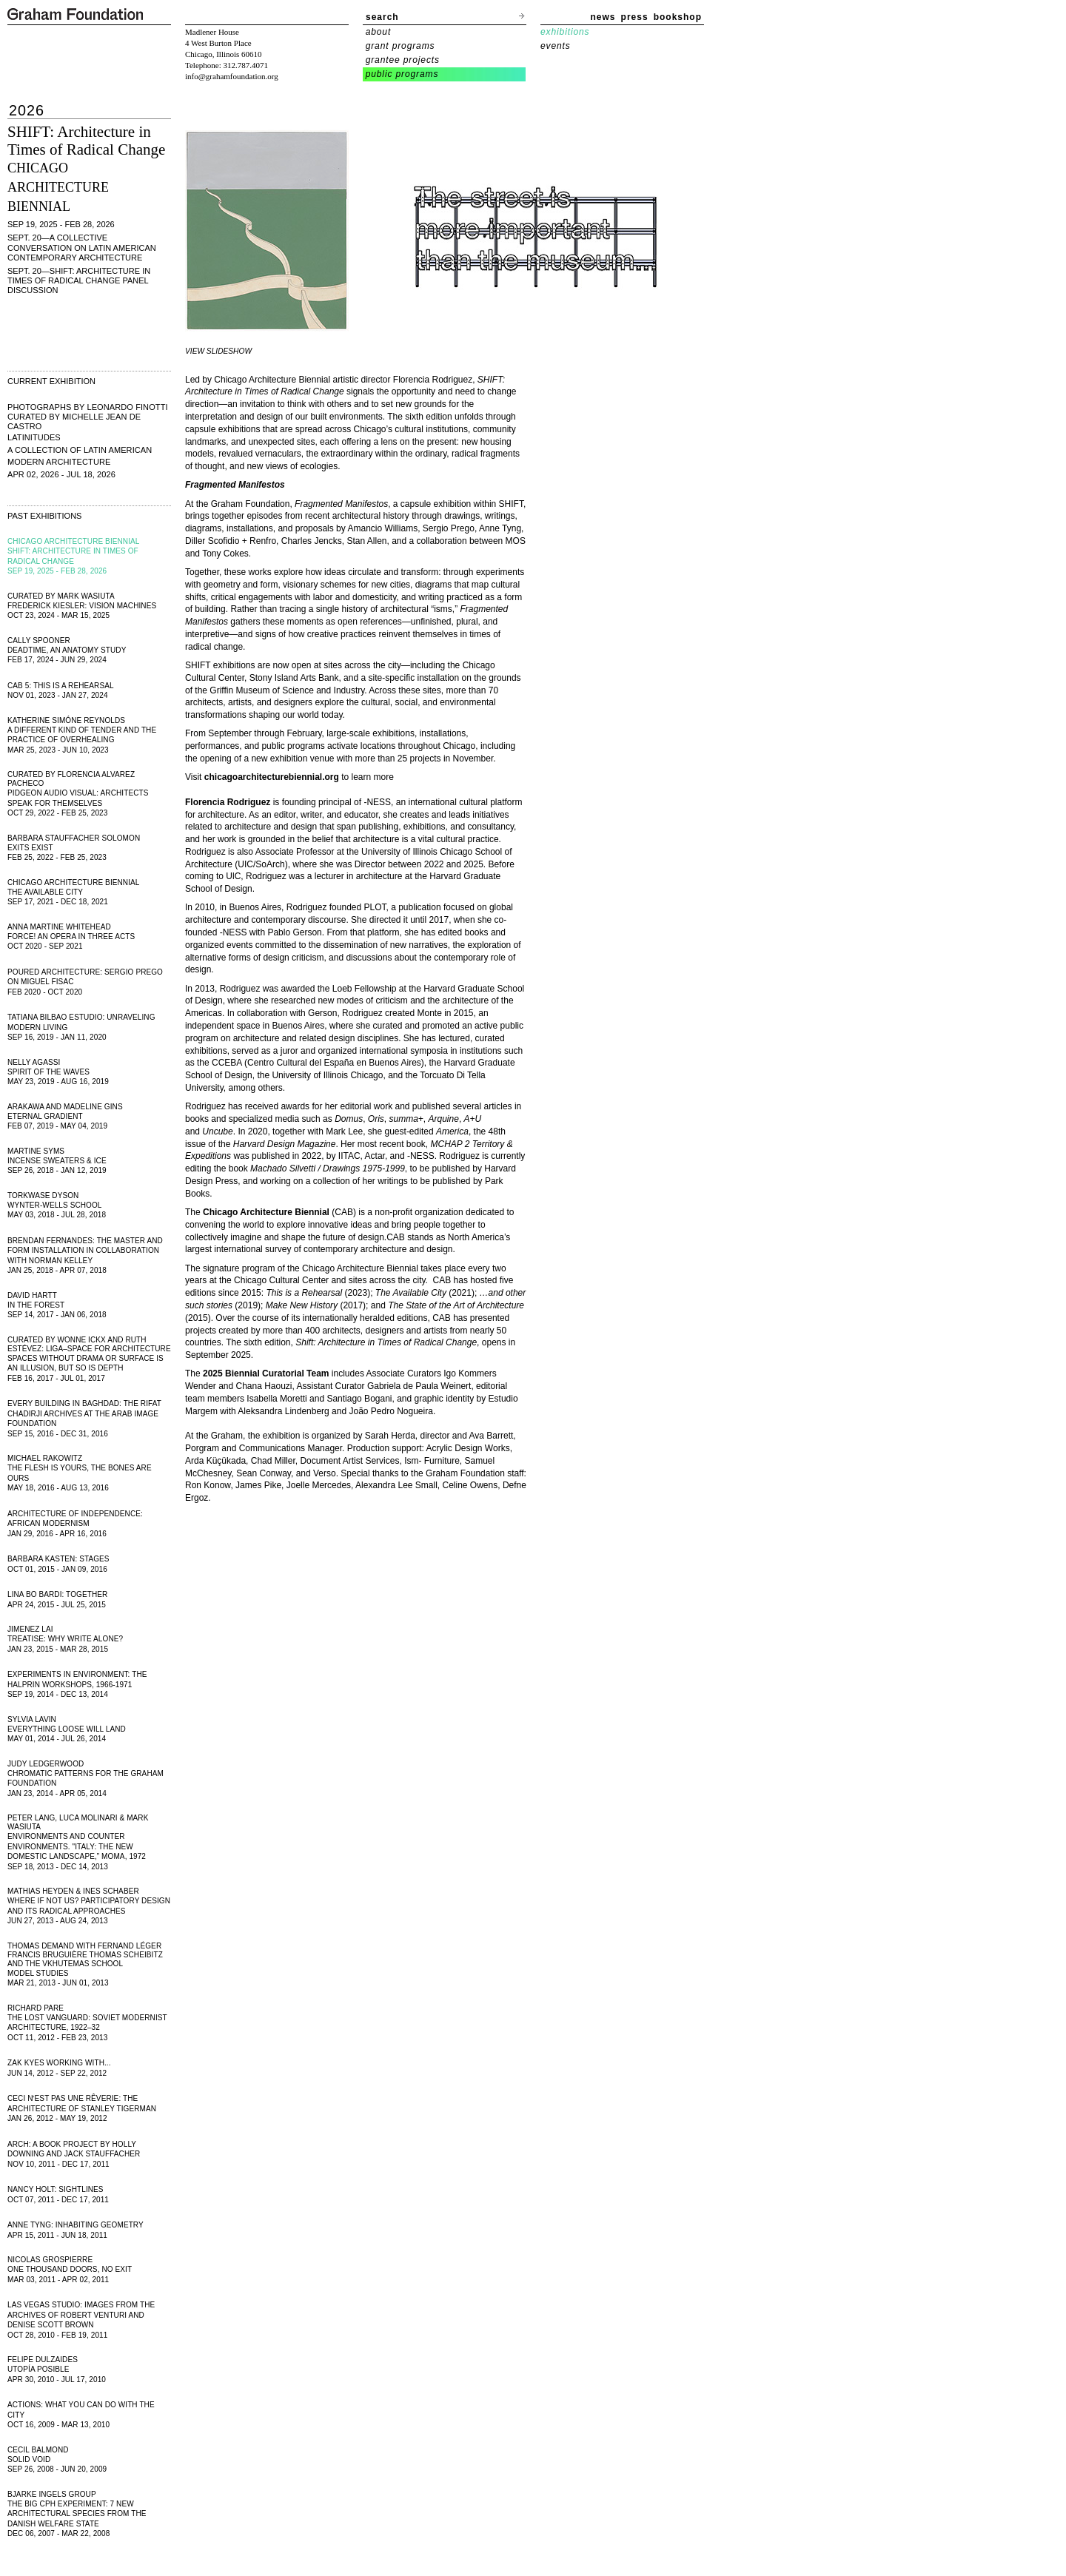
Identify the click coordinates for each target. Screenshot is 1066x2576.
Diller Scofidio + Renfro (230, 541)
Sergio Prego (449, 528)
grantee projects (403, 60)
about (379, 32)
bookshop (678, 17)
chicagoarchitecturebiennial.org (271, 777)
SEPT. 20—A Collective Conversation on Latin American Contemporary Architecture (81, 247)
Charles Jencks (311, 541)
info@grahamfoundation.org (231, 76)
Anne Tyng (500, 528)
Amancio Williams (382, 528)
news (603, 17)
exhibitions (564, 32)
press (634, 17)
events (555, 46)
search (382, 17)
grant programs (400, 46)
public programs (402, 74)
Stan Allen (366, 541)
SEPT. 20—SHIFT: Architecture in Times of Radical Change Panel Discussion (78, 280)
